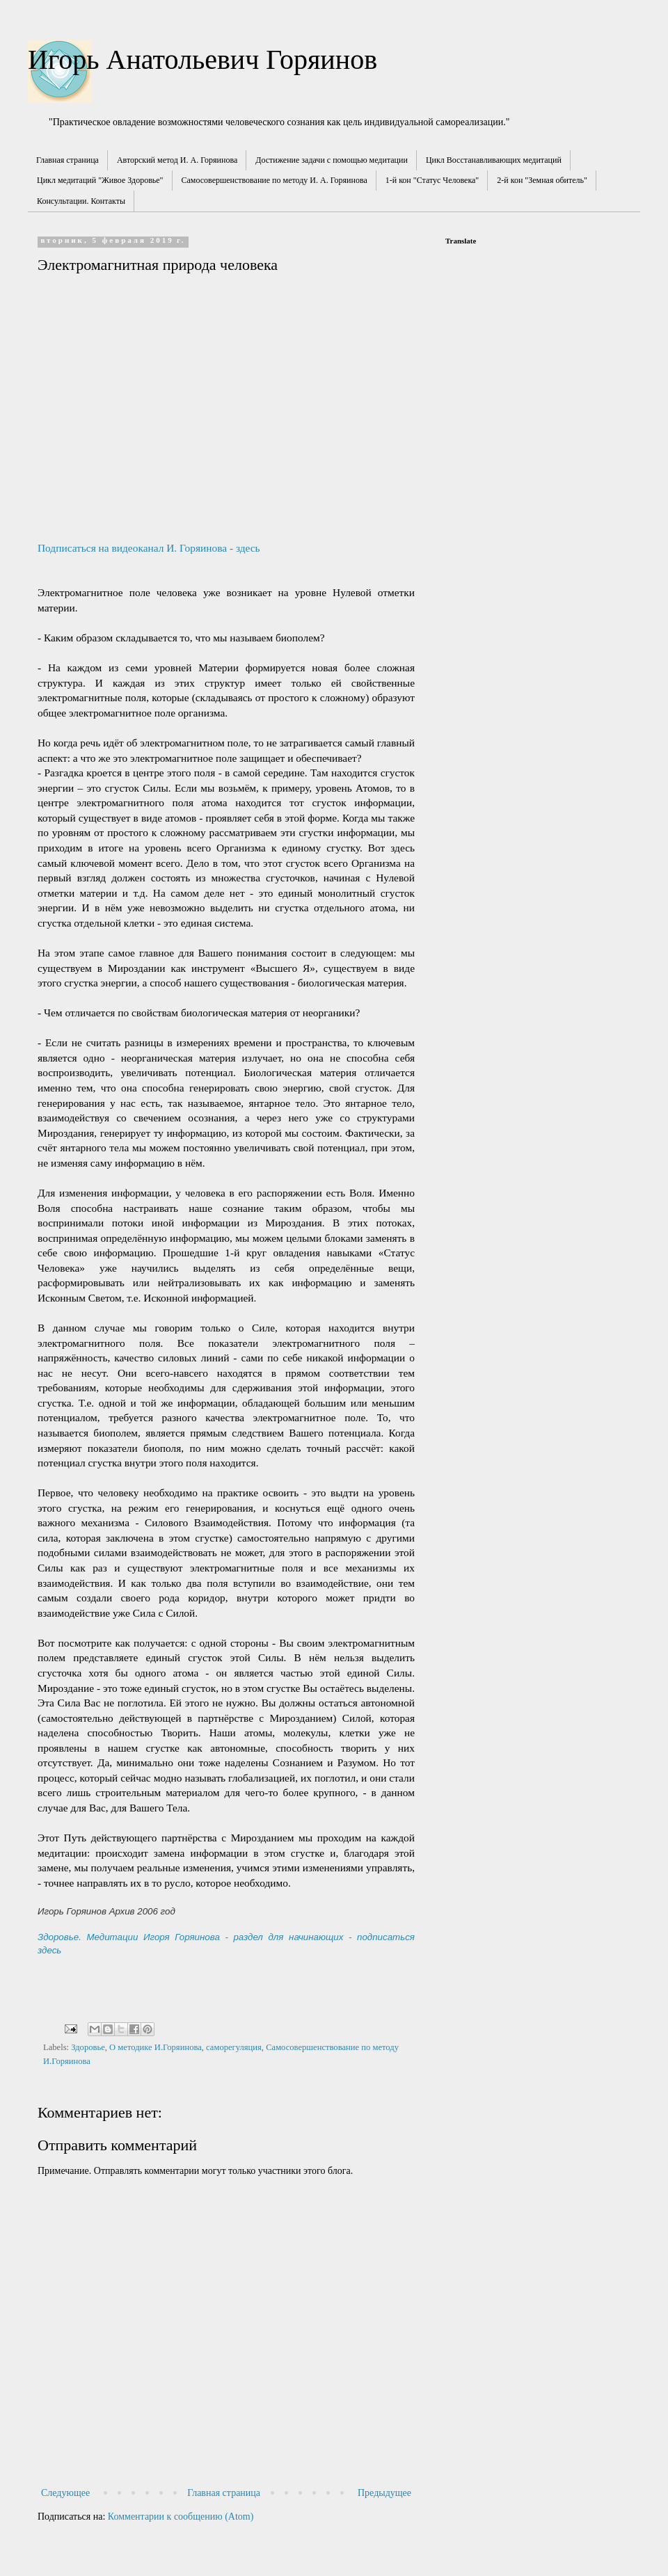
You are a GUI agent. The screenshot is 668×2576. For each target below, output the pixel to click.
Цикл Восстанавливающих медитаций (494, 160)
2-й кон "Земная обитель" (542, 180)
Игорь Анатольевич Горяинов (202, 59)
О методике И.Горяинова (155, 2047)
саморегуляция (234, 2047)
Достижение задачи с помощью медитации (331, 160)
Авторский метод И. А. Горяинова (177, 160)
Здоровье (88, 2047)
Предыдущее (384, 2493)
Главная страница (67, 160)
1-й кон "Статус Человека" (432, 180)
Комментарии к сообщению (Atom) (181, 2516)
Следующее (65, 2493)
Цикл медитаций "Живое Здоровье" (100, 180)
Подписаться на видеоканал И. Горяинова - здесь (149, 548)
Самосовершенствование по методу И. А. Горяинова (274, 180)
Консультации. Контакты (81, 201)
